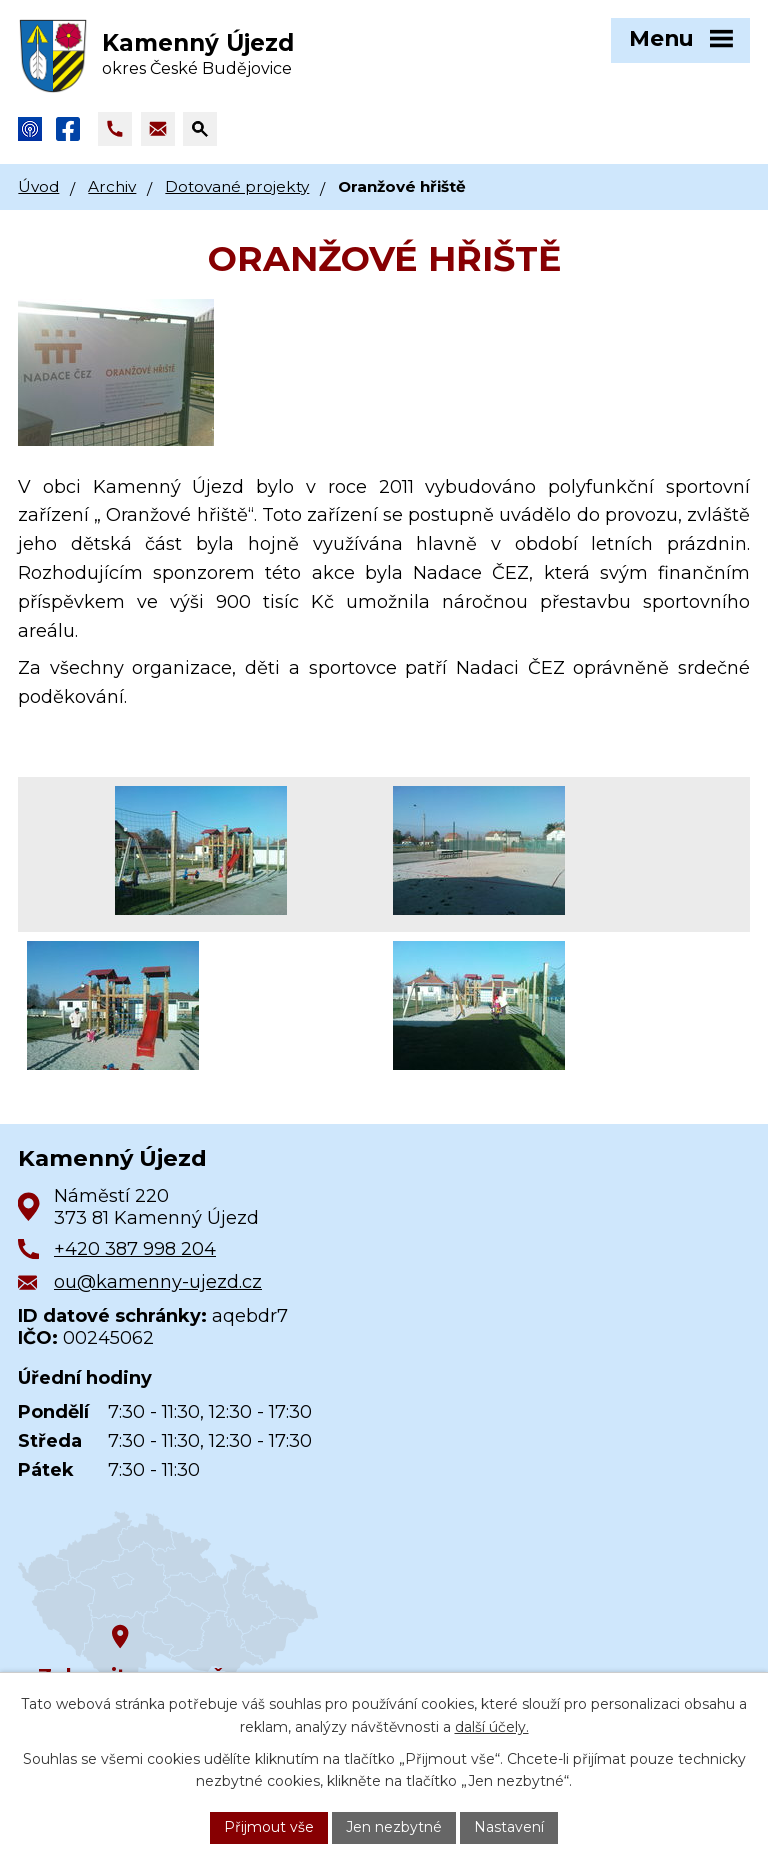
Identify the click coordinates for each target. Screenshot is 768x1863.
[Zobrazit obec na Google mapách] (168, 1597)
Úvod (38, 186)
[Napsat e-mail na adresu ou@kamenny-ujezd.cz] (158, 129)
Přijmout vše (269, 1827)
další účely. (492, 1727)
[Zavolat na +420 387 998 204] (115, 129)
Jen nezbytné (394, 1827)
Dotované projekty (237, 186)
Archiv (112, 186)
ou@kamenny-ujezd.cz (158, 1282)
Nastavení (509, 1827)
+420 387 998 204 (135, 1249)
